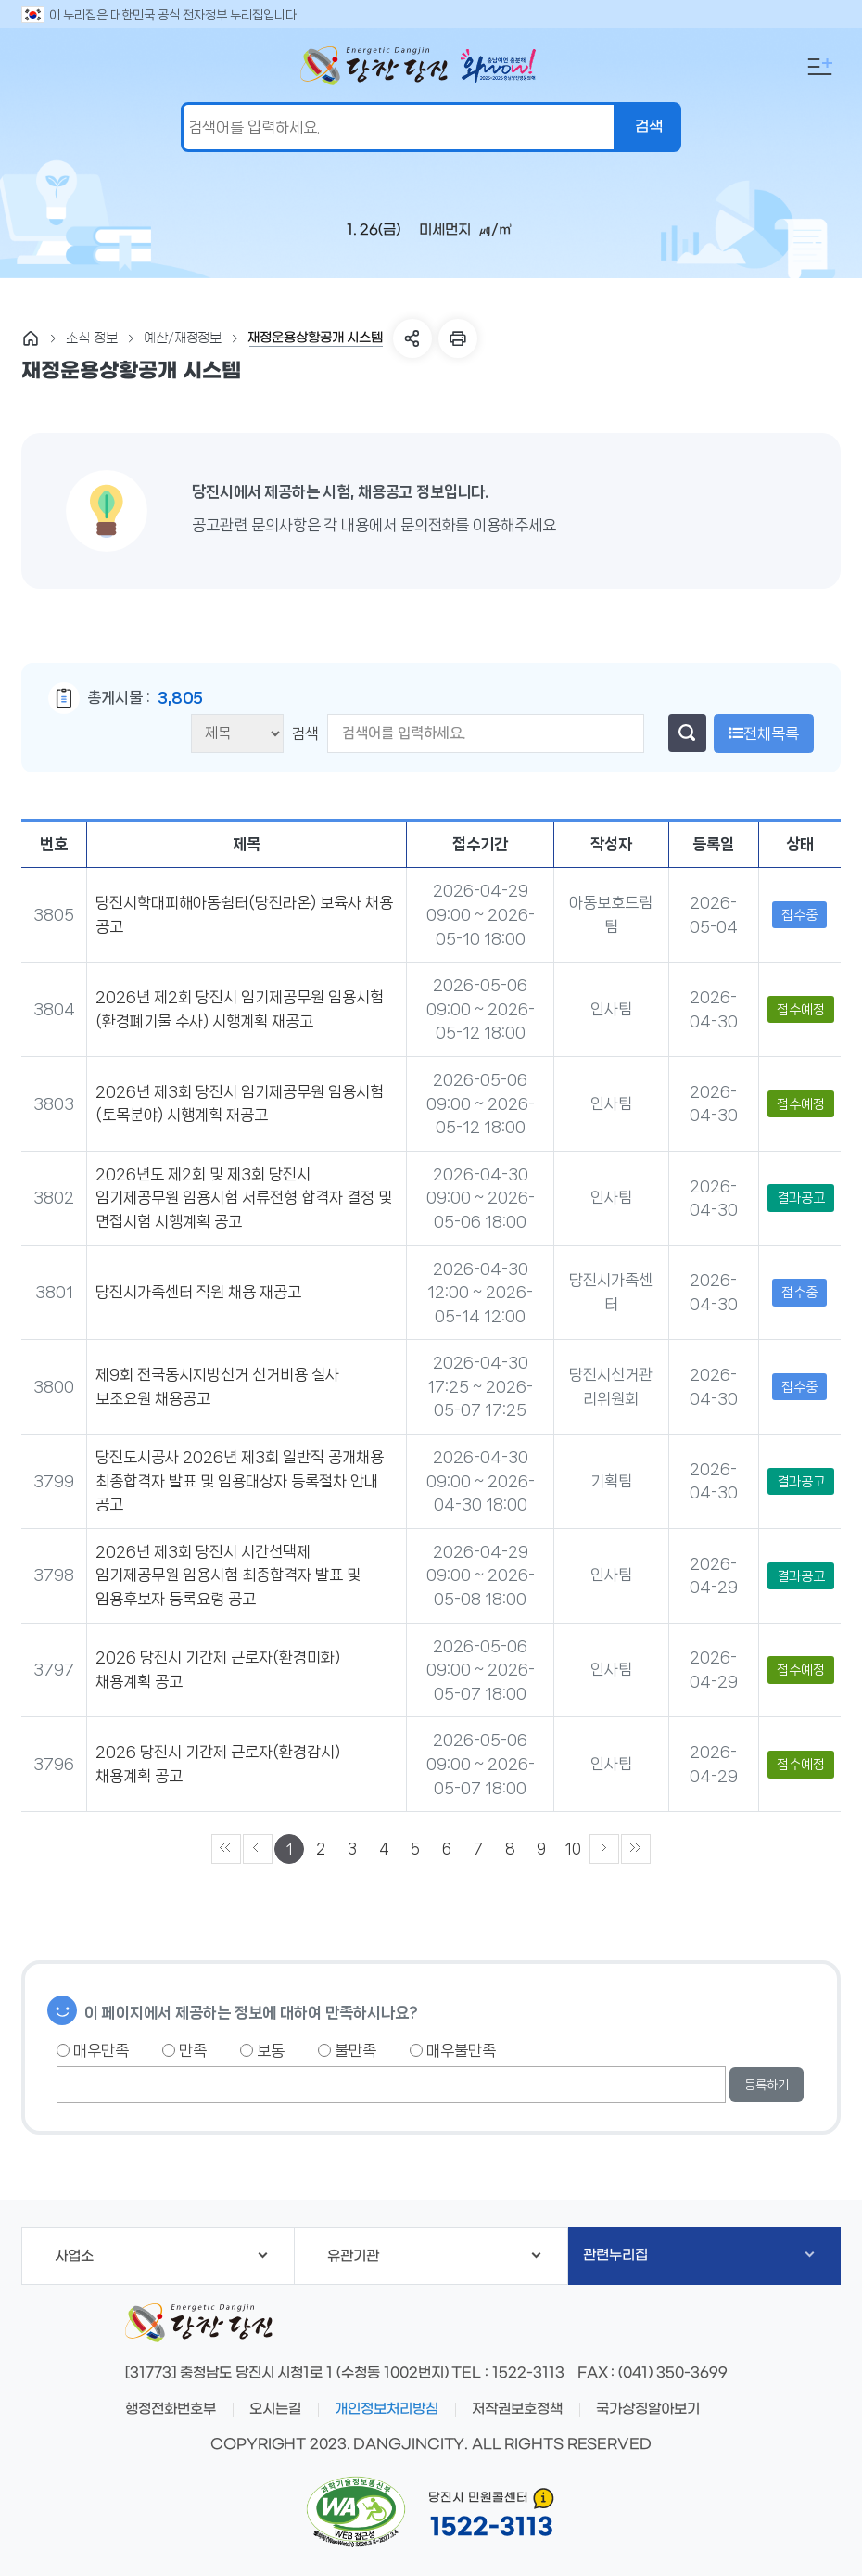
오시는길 (275, 2409)
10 (573, 1848)
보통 (262, 2050)
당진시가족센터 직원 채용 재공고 (198, 1291)
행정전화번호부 (170, 2409)
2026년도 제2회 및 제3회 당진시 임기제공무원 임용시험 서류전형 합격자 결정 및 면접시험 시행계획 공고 (243, 1198)
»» (636, 1849)
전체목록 (764, 733)
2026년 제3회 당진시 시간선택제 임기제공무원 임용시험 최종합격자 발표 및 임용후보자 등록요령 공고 (228, 1575)
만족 (184, 2050)
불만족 (347, 2050)
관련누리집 (699, 2255)
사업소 (161, 2256)
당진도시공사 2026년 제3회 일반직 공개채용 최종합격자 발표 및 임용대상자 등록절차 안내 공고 (239, 1480)
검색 (306, 733)
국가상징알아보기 (648, 2409)
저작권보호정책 (517, 2409)
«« (226, 1849)
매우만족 (93, 2050)
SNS (412, 338)
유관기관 (433, 2256)
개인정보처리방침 (386, 2409)
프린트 (457, 338)
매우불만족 (453, 2050)
